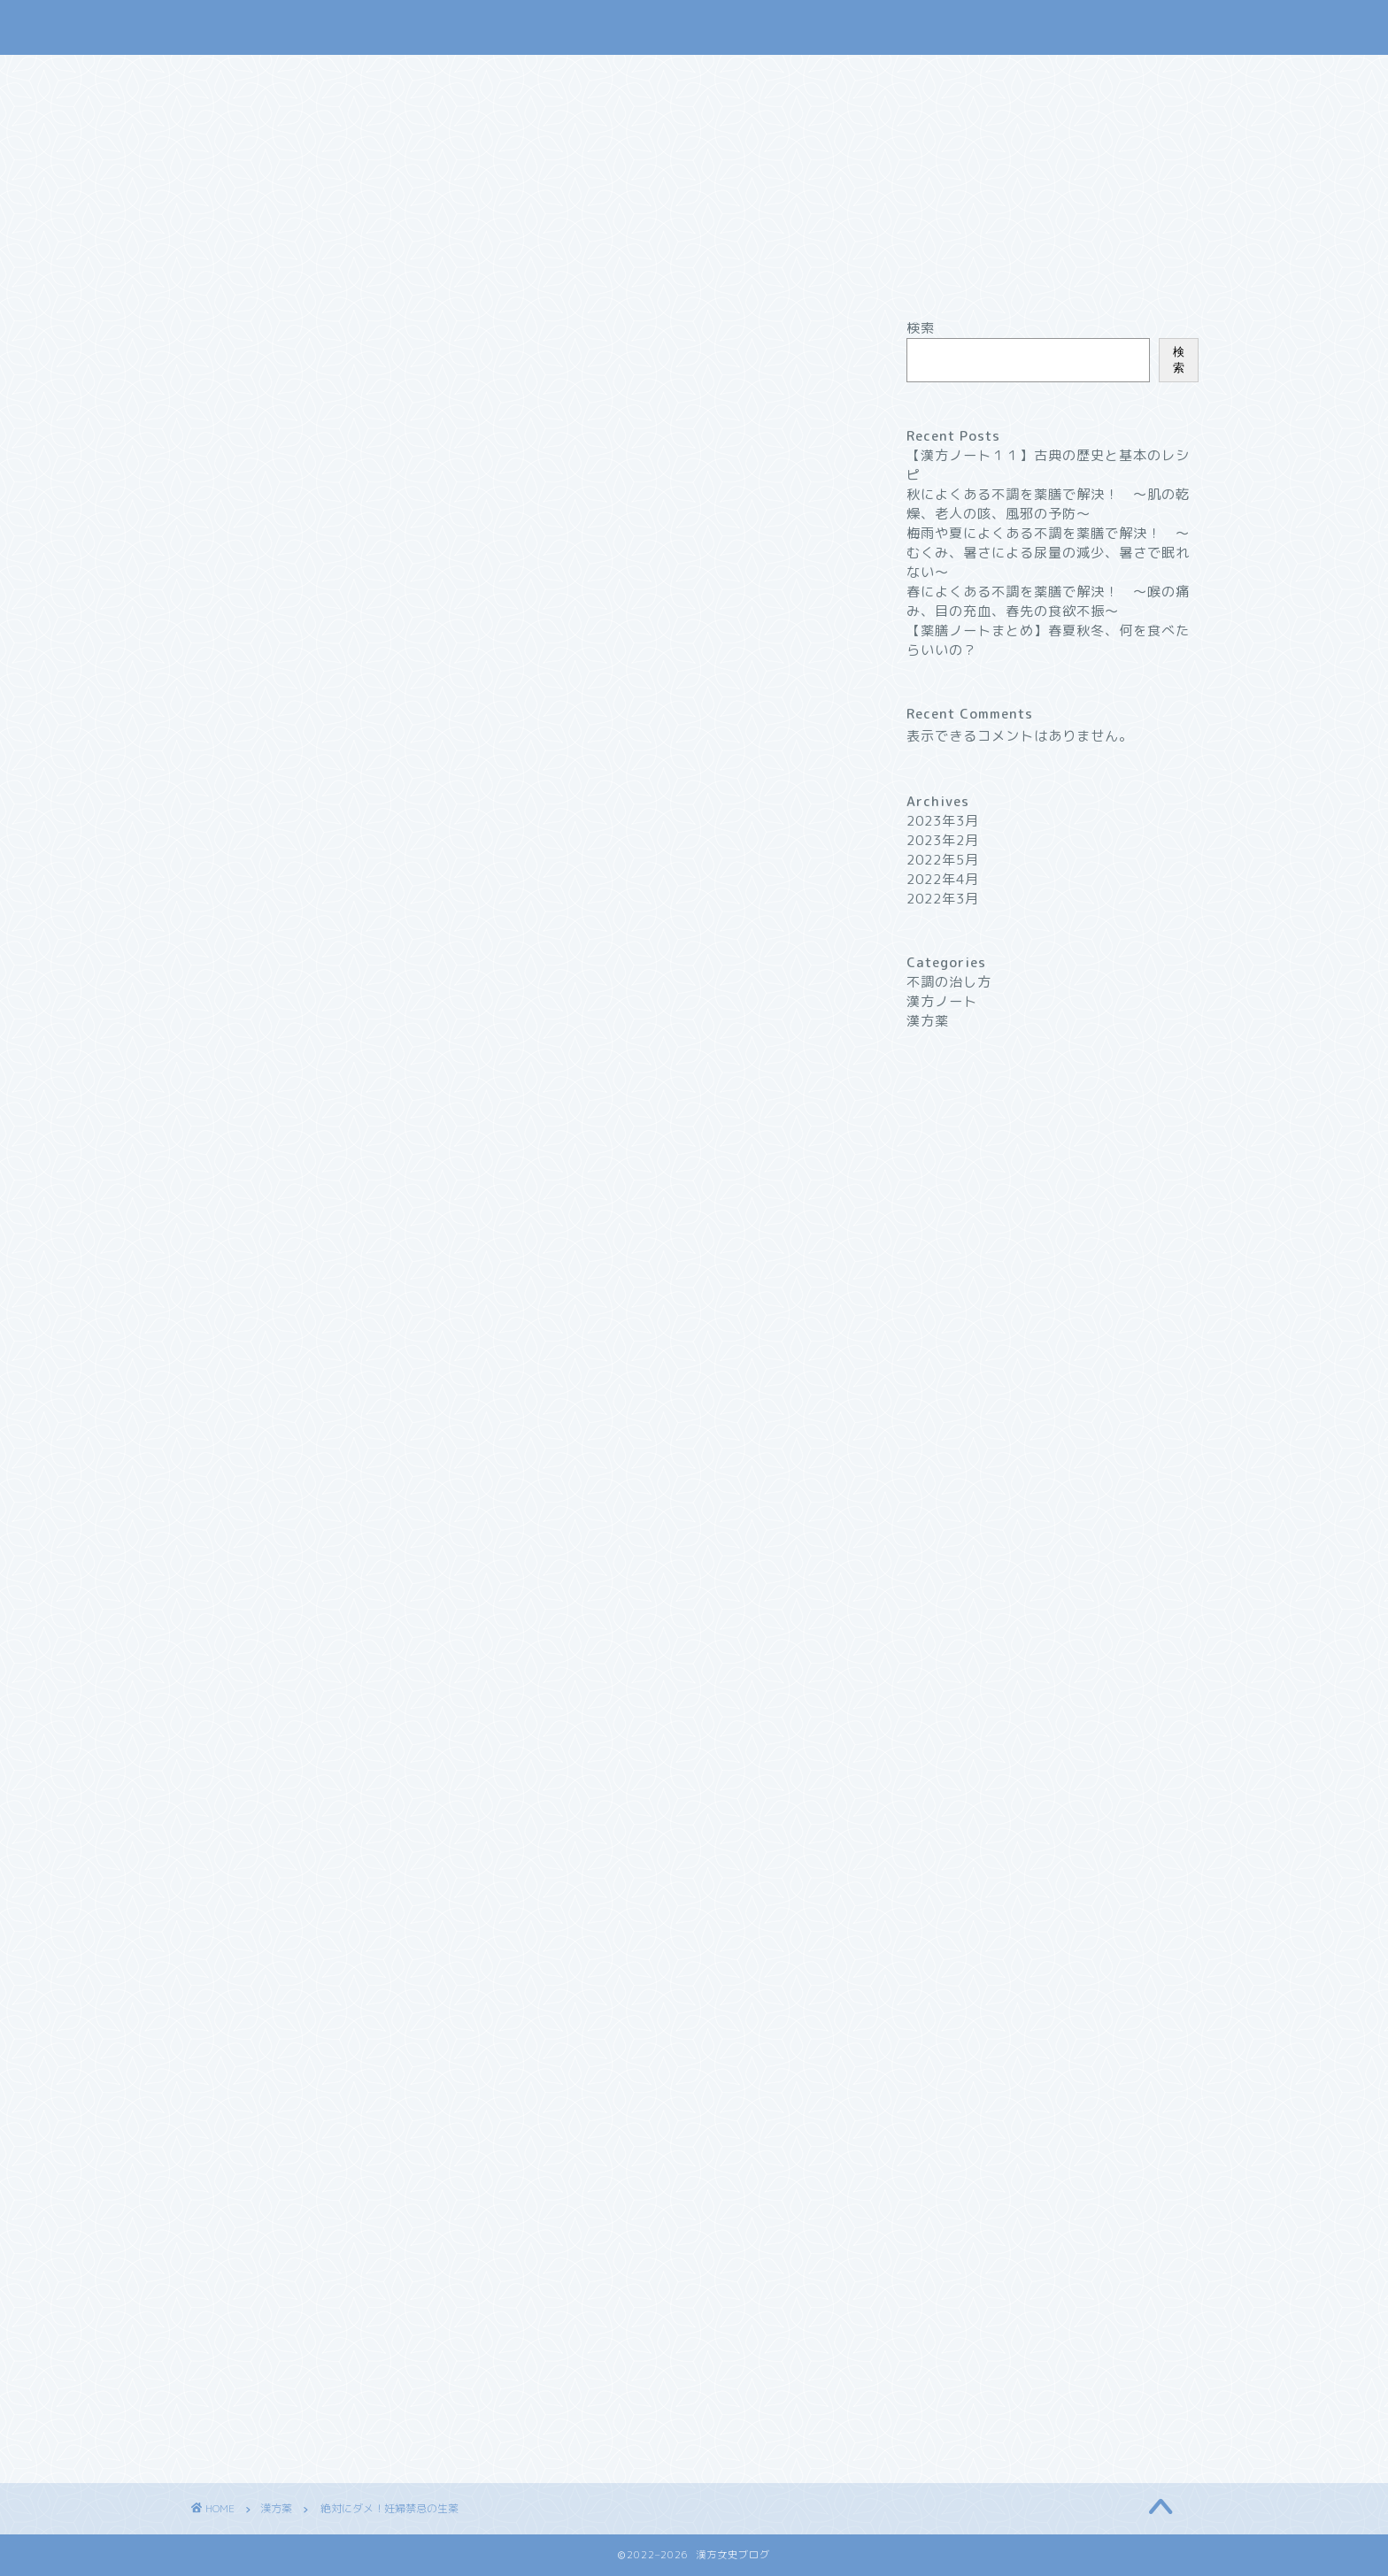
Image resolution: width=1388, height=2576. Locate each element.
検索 (920, 328)
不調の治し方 (710, 273)
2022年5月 (942, 859)
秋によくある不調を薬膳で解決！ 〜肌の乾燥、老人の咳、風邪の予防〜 (1048, 504)
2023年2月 (942, 840)
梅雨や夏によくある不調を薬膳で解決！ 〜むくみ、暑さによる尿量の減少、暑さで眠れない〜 (1048, 552)
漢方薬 (606, 273)
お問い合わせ (958, 273)
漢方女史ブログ (694, 27)
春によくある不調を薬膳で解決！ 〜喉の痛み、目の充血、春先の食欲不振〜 (1048, 601)
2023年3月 (942, 820)
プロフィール (834, 273)
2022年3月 (942, 898)
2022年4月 (942, 879)
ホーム (411, 273)
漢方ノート (508, 273)
